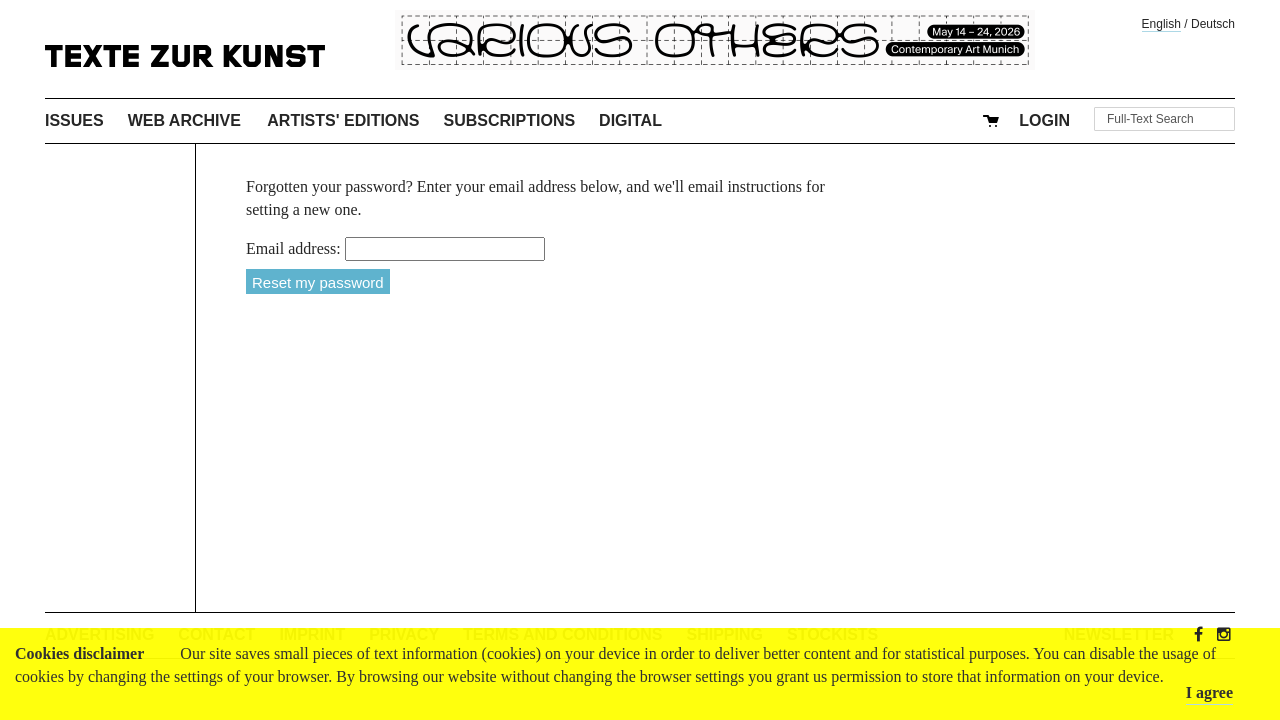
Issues (74, 120)
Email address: (293, 248)
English (1161, 24)
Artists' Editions (343, 120)
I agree (1209, 692)
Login (1044, 120)
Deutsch (1213, 24)
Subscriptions (510, 120)
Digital (630, 120)
